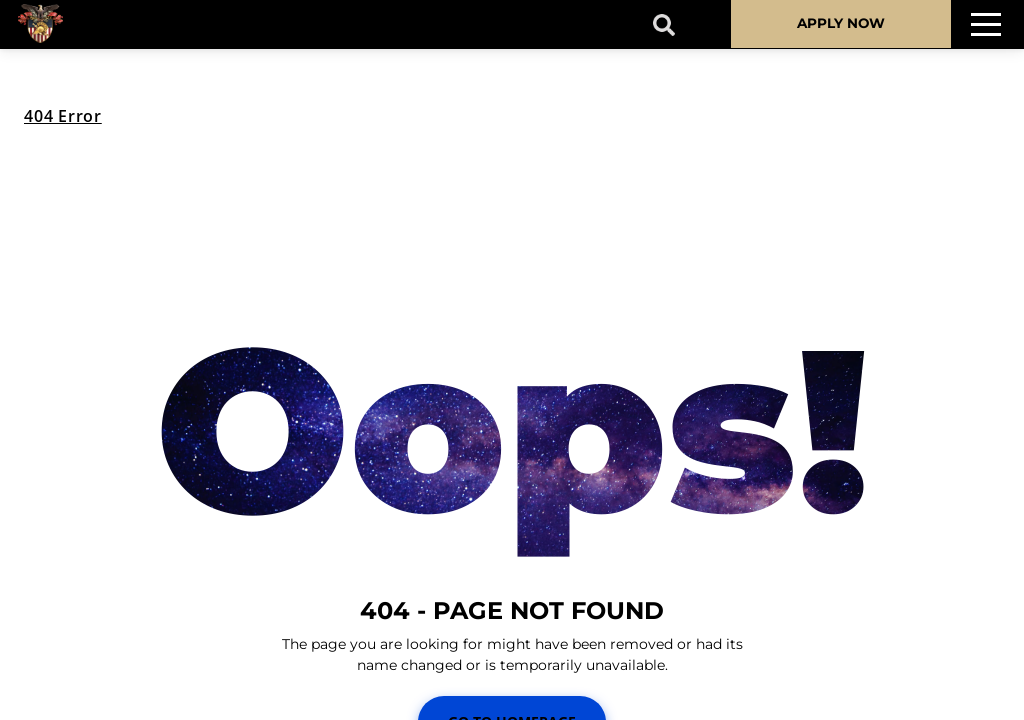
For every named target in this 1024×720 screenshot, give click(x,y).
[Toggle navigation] (986, 24)
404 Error (63, 116)
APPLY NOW (841, 23)
